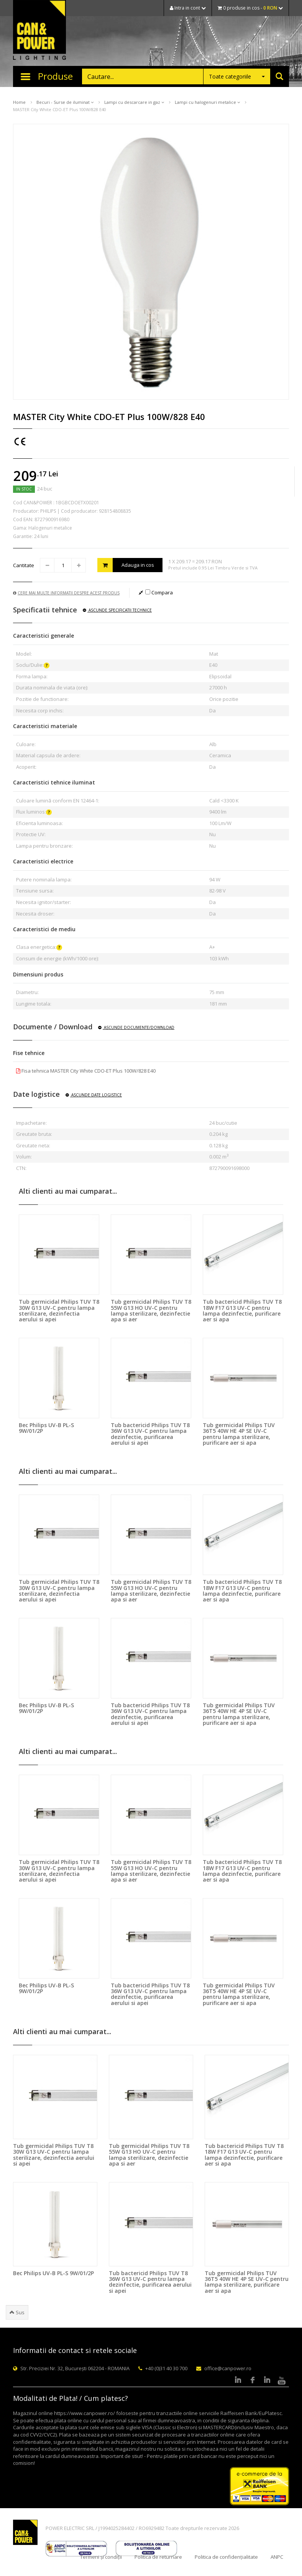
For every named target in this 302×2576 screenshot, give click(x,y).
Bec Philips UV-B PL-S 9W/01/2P (46, 1427)
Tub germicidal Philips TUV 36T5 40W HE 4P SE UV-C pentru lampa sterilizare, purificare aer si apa (239, 1433)
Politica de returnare (158, 2556)
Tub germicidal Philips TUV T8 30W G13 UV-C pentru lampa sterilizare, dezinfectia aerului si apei (59, 1310)
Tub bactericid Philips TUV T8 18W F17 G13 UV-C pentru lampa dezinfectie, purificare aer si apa (242, 1310)
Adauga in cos (125, 565)
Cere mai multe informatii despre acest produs (66, 593)
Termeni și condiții (101, 2556)
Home (19, 102)
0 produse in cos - (250, 8)
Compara (159, 592)
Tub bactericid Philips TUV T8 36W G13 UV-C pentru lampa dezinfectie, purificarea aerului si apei (150, 1433)
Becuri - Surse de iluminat (65, 102)
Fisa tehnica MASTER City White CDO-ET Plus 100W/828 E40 (86, 1070)
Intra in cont (188, 8)
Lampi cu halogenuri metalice (207, 102)
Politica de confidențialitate (226, 2556)
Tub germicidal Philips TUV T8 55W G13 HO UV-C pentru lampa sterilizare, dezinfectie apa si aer (151, 1310)
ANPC (277, 2556)
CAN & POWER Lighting (39, 30)
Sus (17, 2312)
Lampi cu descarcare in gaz (134, 102)
